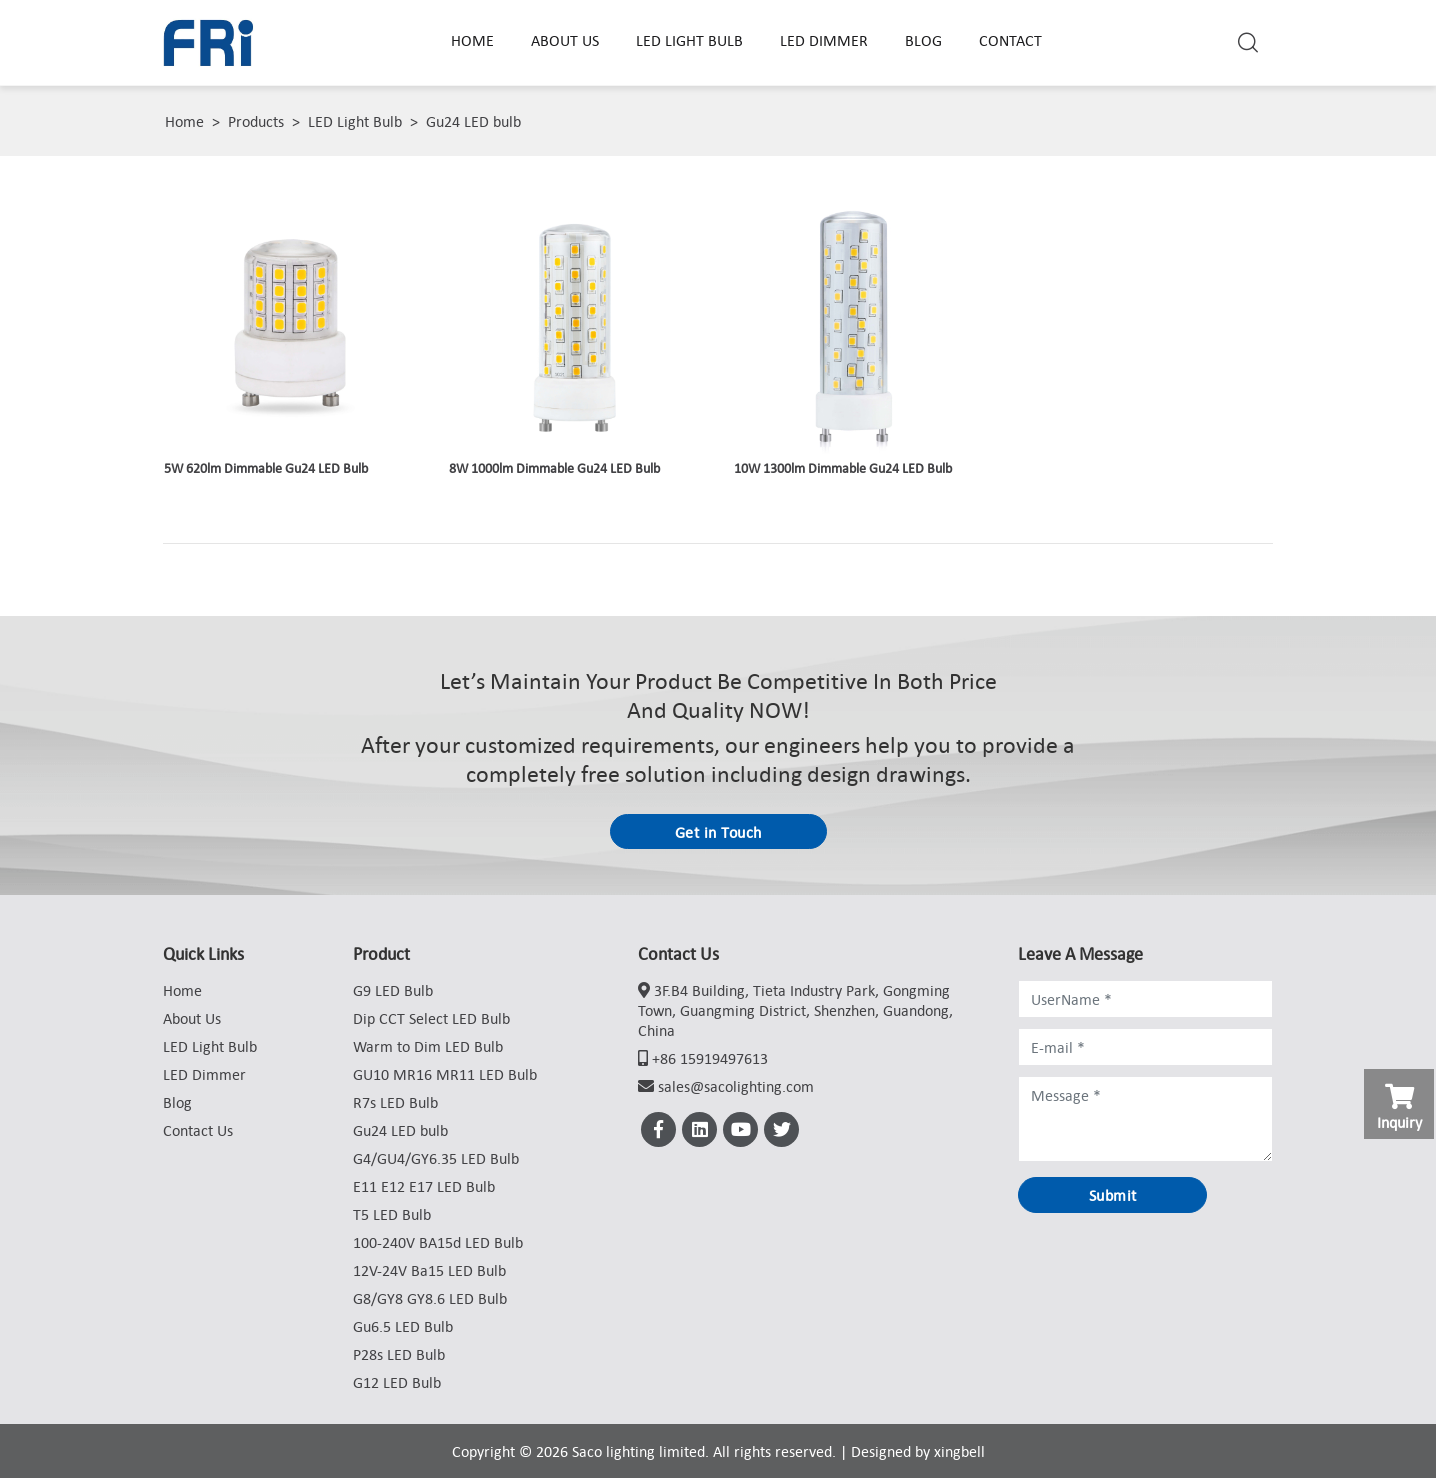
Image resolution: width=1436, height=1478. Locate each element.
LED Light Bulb (689, 40)
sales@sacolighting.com (736, 1086)
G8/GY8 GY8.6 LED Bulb (430, 1298)
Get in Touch (718, 832)
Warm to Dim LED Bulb (428, 1046)
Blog (923, 40)
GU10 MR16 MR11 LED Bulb (445, 1074)
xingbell (959, 1451)
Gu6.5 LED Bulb (403, 1326)
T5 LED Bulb (392, 1214)
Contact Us (198, 1130)
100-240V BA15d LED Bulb (438, 1242)
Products (256, 121)
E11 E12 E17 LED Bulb (424, 1186)
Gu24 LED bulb (473, 121)
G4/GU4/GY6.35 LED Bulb (436, 1158)
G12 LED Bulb (397, 1382)
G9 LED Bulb (393, 990)
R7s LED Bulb (395, 1102)
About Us (565, 40)
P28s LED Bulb (399, 1354)
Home (472, 40)
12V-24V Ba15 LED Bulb (429, 1270)
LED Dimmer (824, 40)
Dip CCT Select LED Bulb (431, 1018)
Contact (1010, 40)
